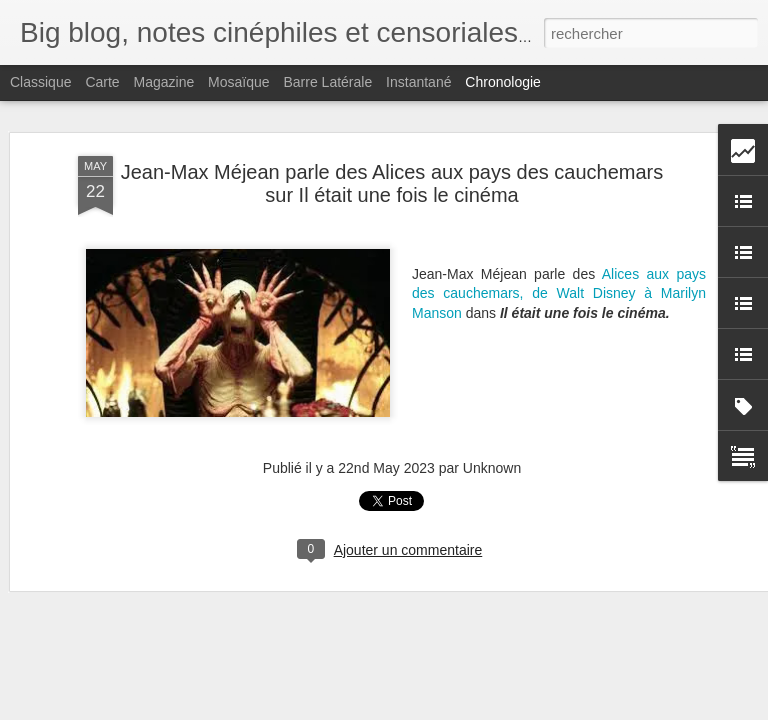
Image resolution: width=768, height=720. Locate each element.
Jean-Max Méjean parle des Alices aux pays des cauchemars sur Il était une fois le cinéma (392, 179)
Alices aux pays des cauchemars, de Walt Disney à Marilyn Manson (559, 289)
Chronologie (503, 82)
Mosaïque (238, 82)
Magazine (164, 82)
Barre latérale (327, 82)
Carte (102, 82)
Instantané (418, 82)
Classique (40, 82)
